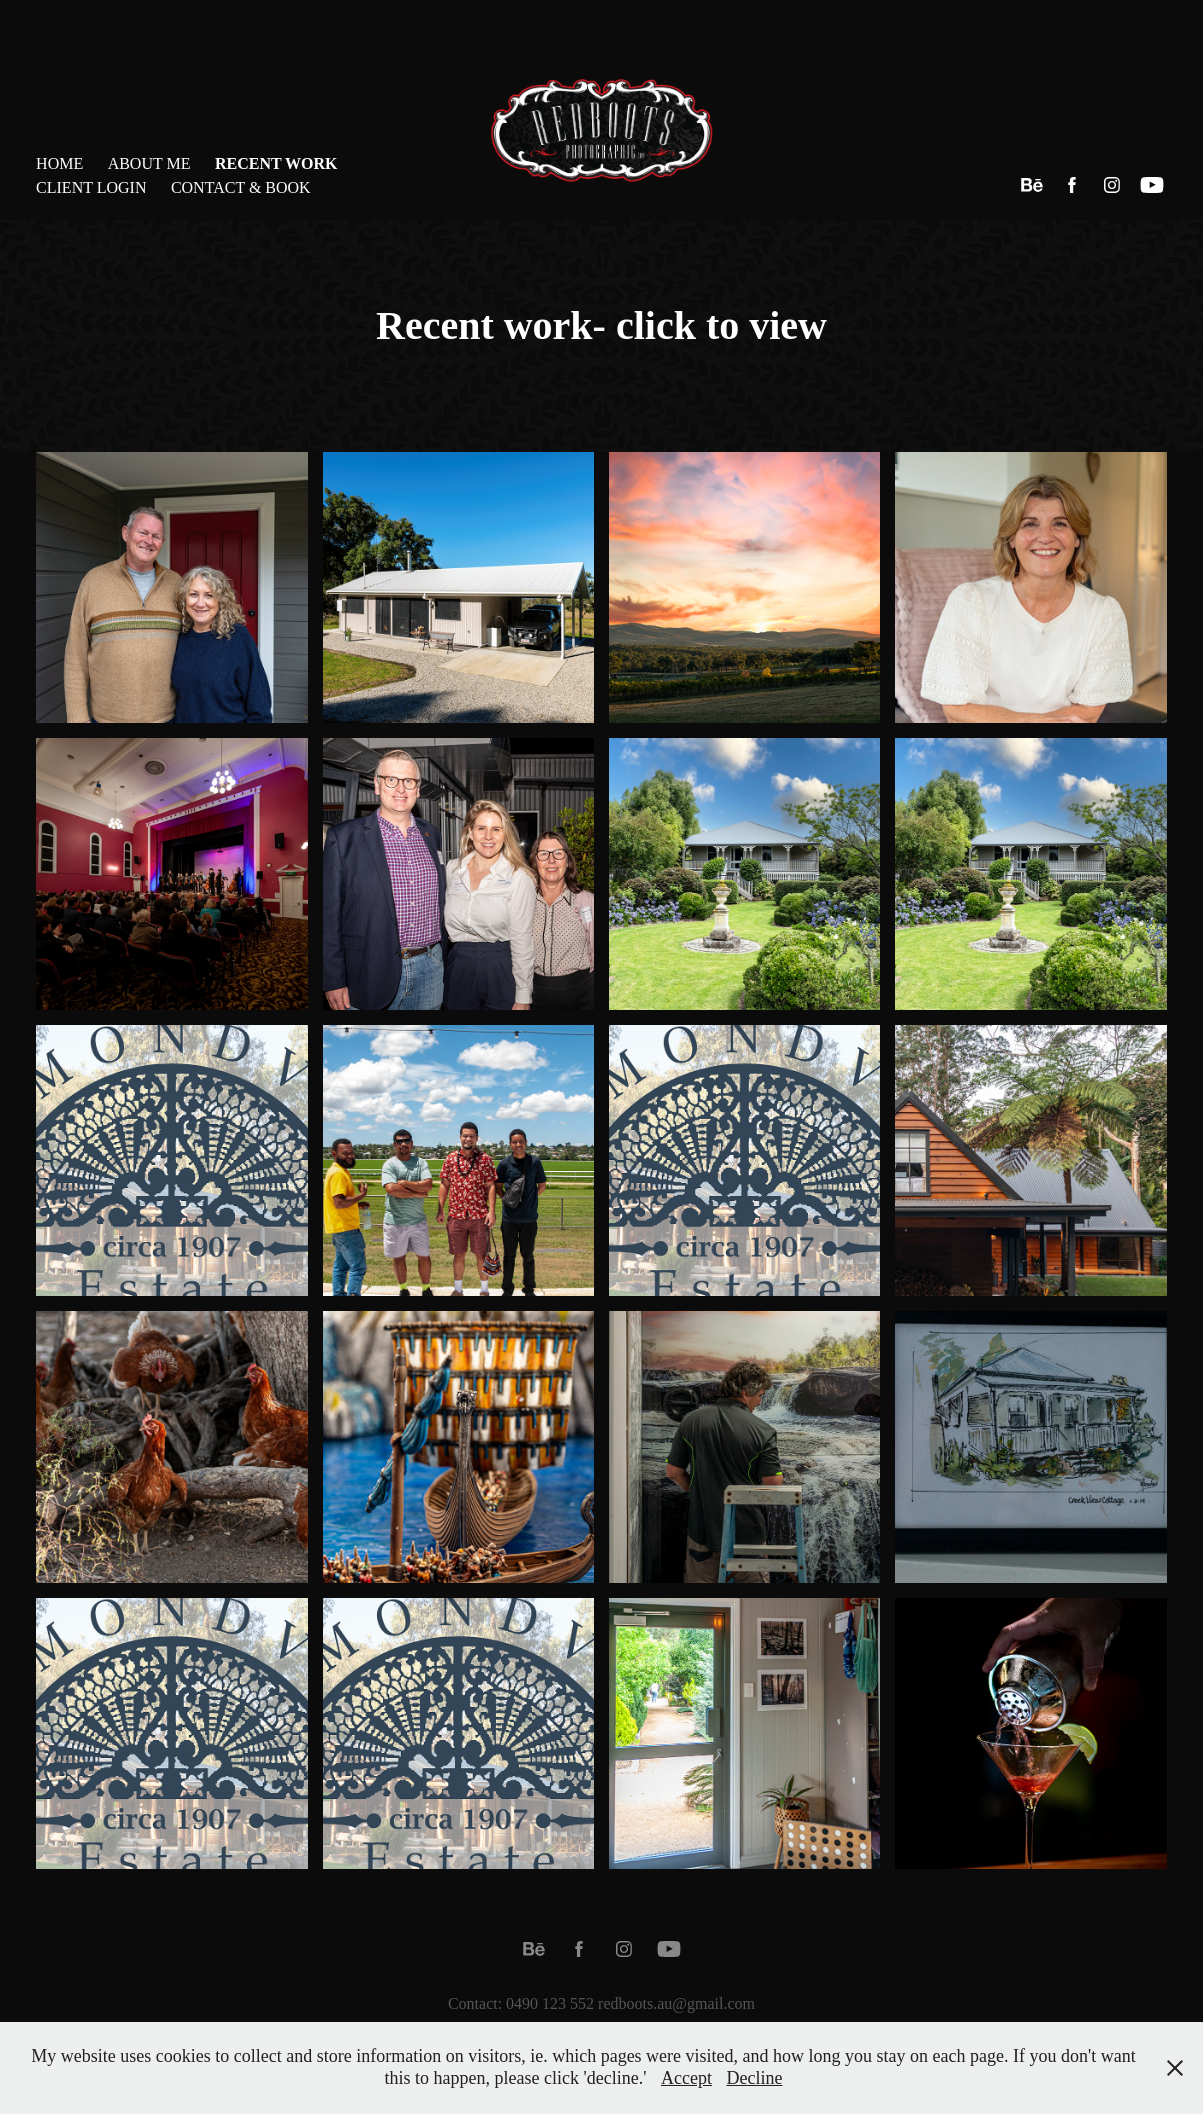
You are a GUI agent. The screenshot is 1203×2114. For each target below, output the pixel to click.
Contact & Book (241, 187)
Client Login (91, 187)
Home (59, 163)
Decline (754, 2078)
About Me (149, 163)
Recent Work (276, 163)
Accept (686, 2078)
